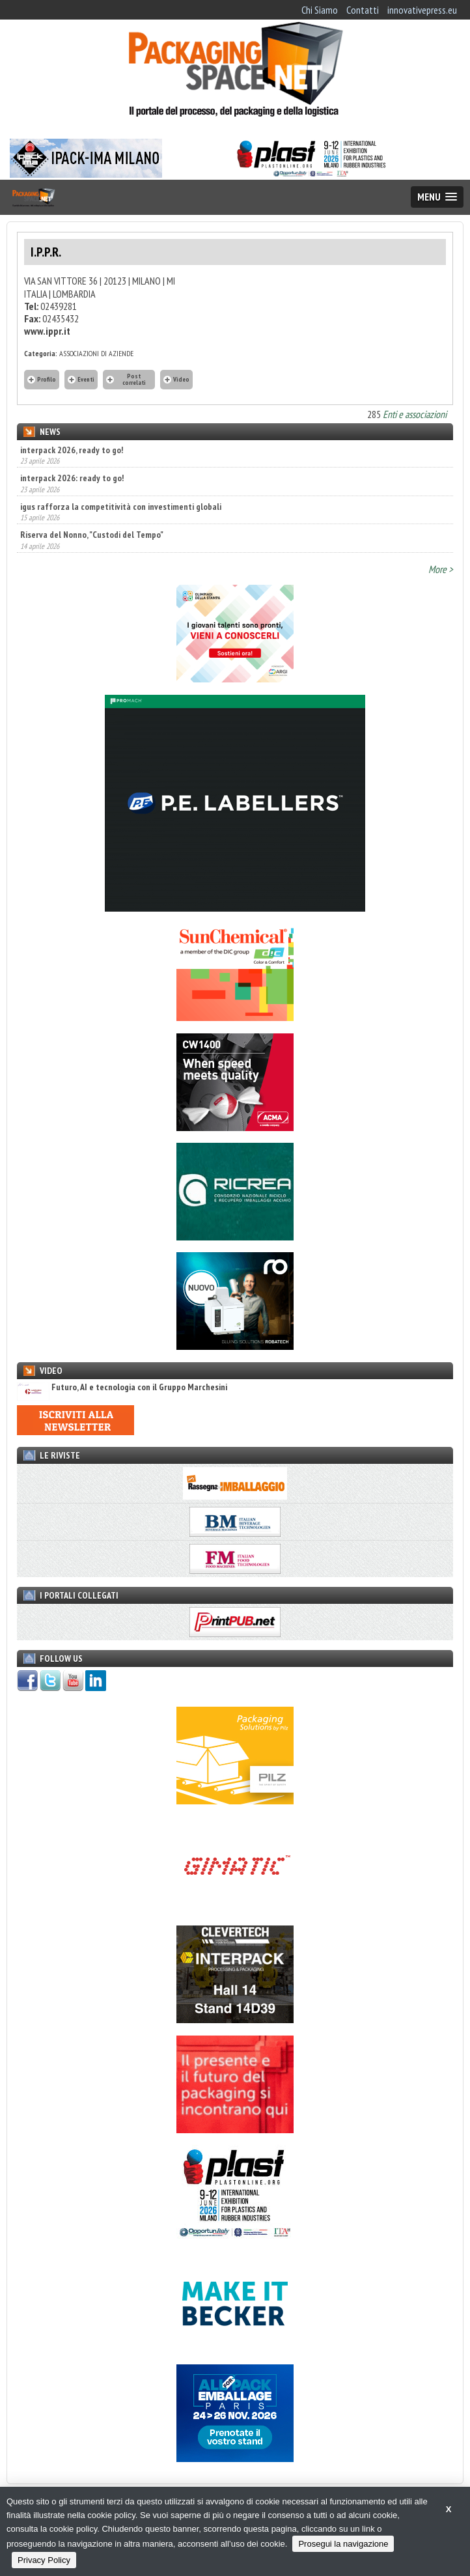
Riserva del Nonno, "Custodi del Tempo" (91, 534)
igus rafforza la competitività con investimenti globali (120, 506)
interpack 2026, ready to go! (71, 450)
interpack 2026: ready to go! (72, 478)
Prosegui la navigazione (343, 2544)
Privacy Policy (44, 2560)
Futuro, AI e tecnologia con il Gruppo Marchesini (122, 1387)
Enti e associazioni (415, 414)
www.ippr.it (47, 330)
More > (440, 569)
